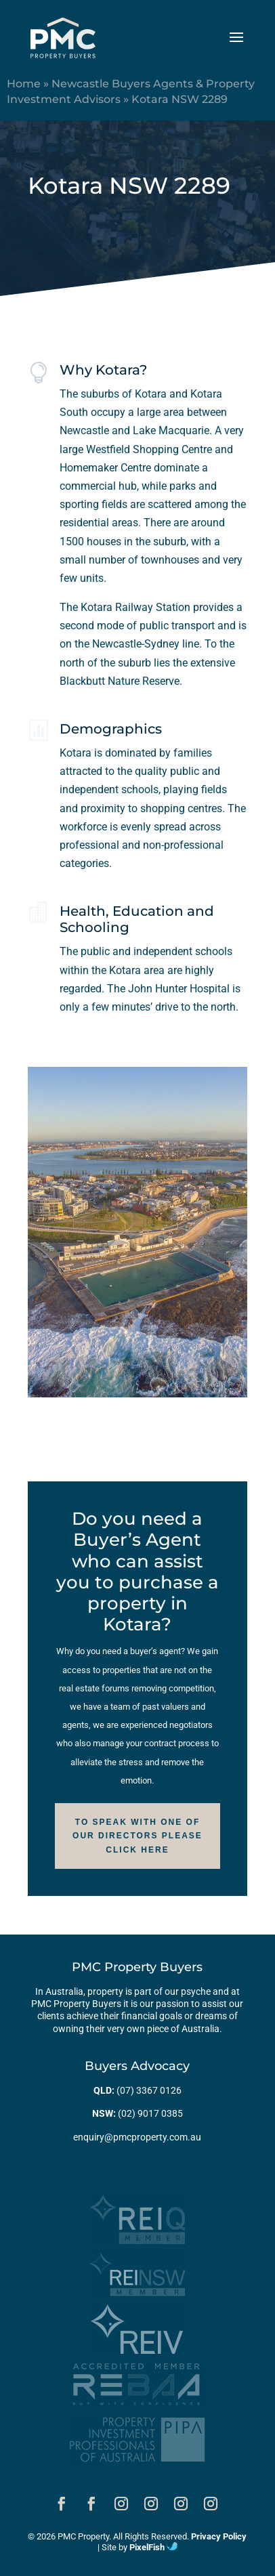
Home (24, 83)
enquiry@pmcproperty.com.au (137, 2137)
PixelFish (153, 2547)
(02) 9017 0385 (150, 2113)
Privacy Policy (219, 2536)
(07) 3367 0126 (149, 2090)
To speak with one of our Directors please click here (137, 1836)
